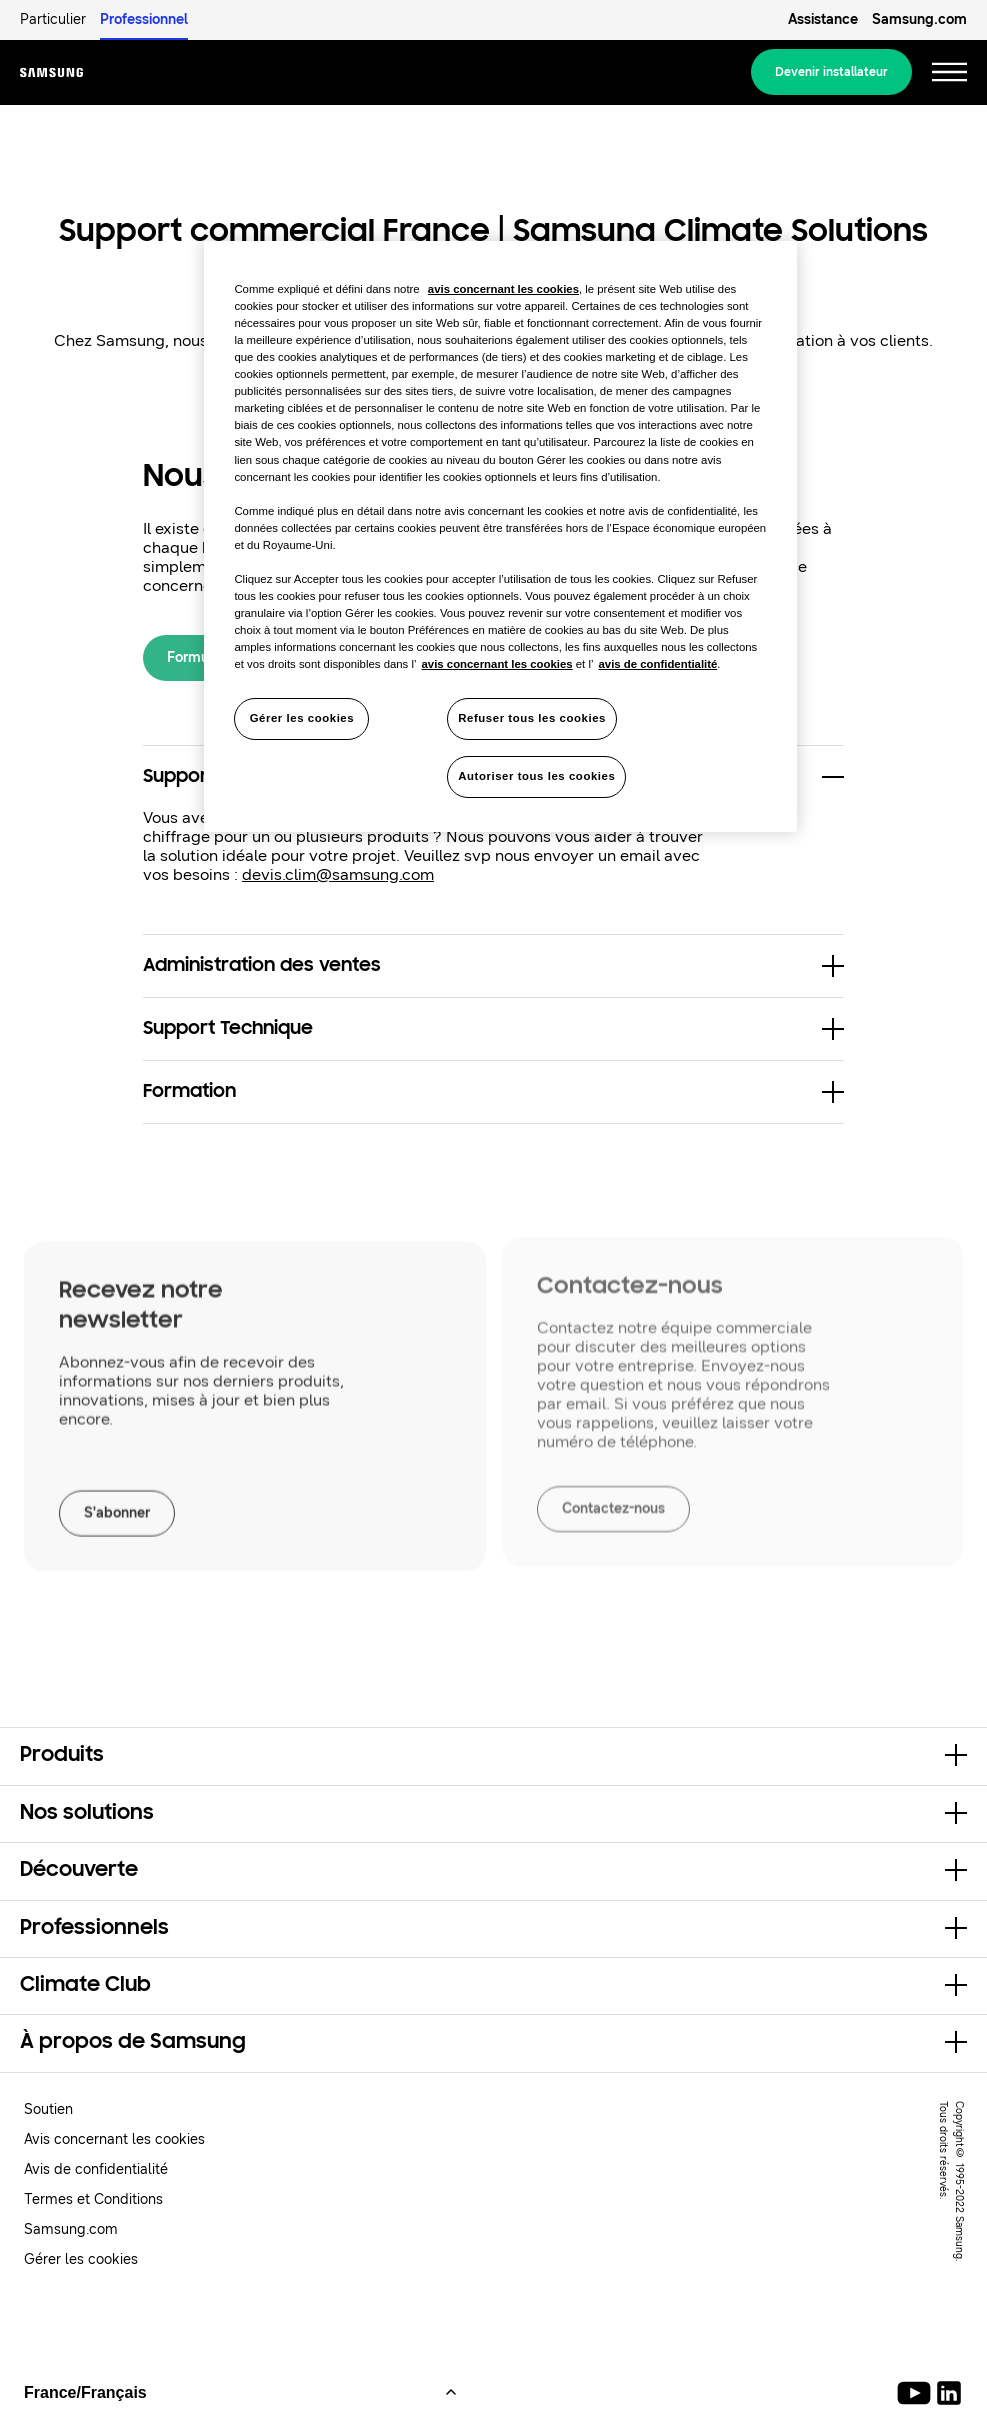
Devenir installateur (831, 72)
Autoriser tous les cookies (536, 776)
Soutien (48, 2109)
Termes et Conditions (93, 2199)
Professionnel (144, 19)
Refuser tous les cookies (532, 718)
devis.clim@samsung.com (338, 874)
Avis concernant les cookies (114, 2139)
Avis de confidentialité (96, 2169)
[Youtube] (917, 2393)
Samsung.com (919, 19)
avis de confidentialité (658, 664)
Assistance (823, 19)
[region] (500, 536)
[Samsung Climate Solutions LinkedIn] (949, 2393)
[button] (493, 965)
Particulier (53, 19)
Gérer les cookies (81, 2259)
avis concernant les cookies (503, 289)
